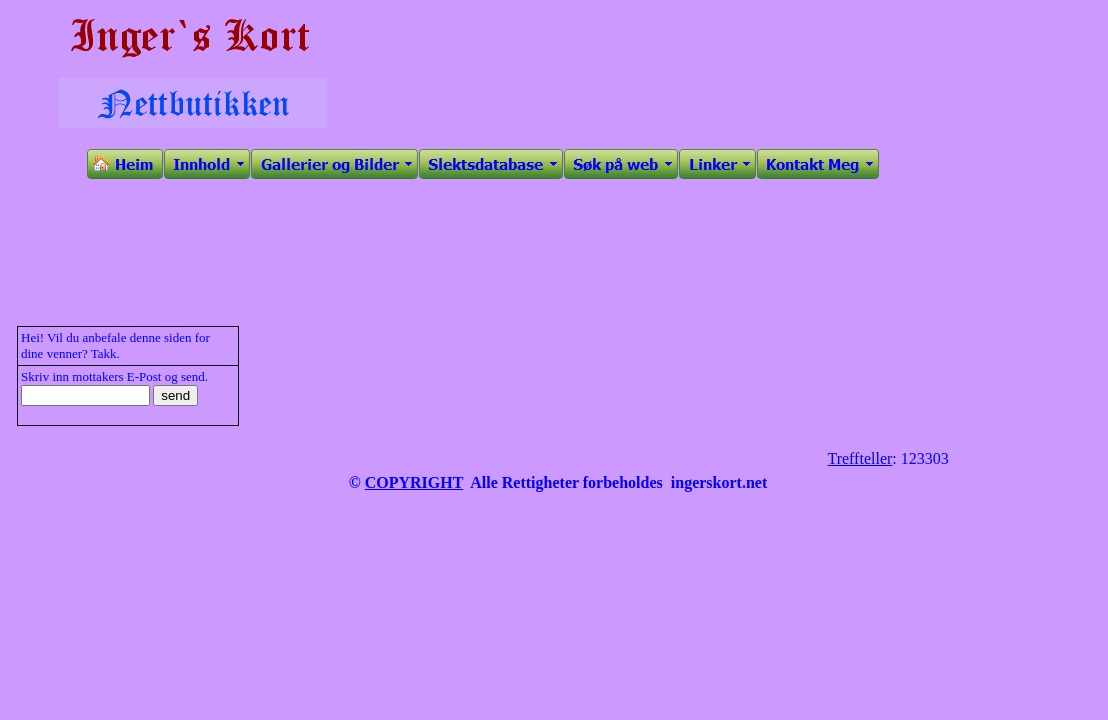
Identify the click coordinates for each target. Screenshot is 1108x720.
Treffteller (859, 458)
